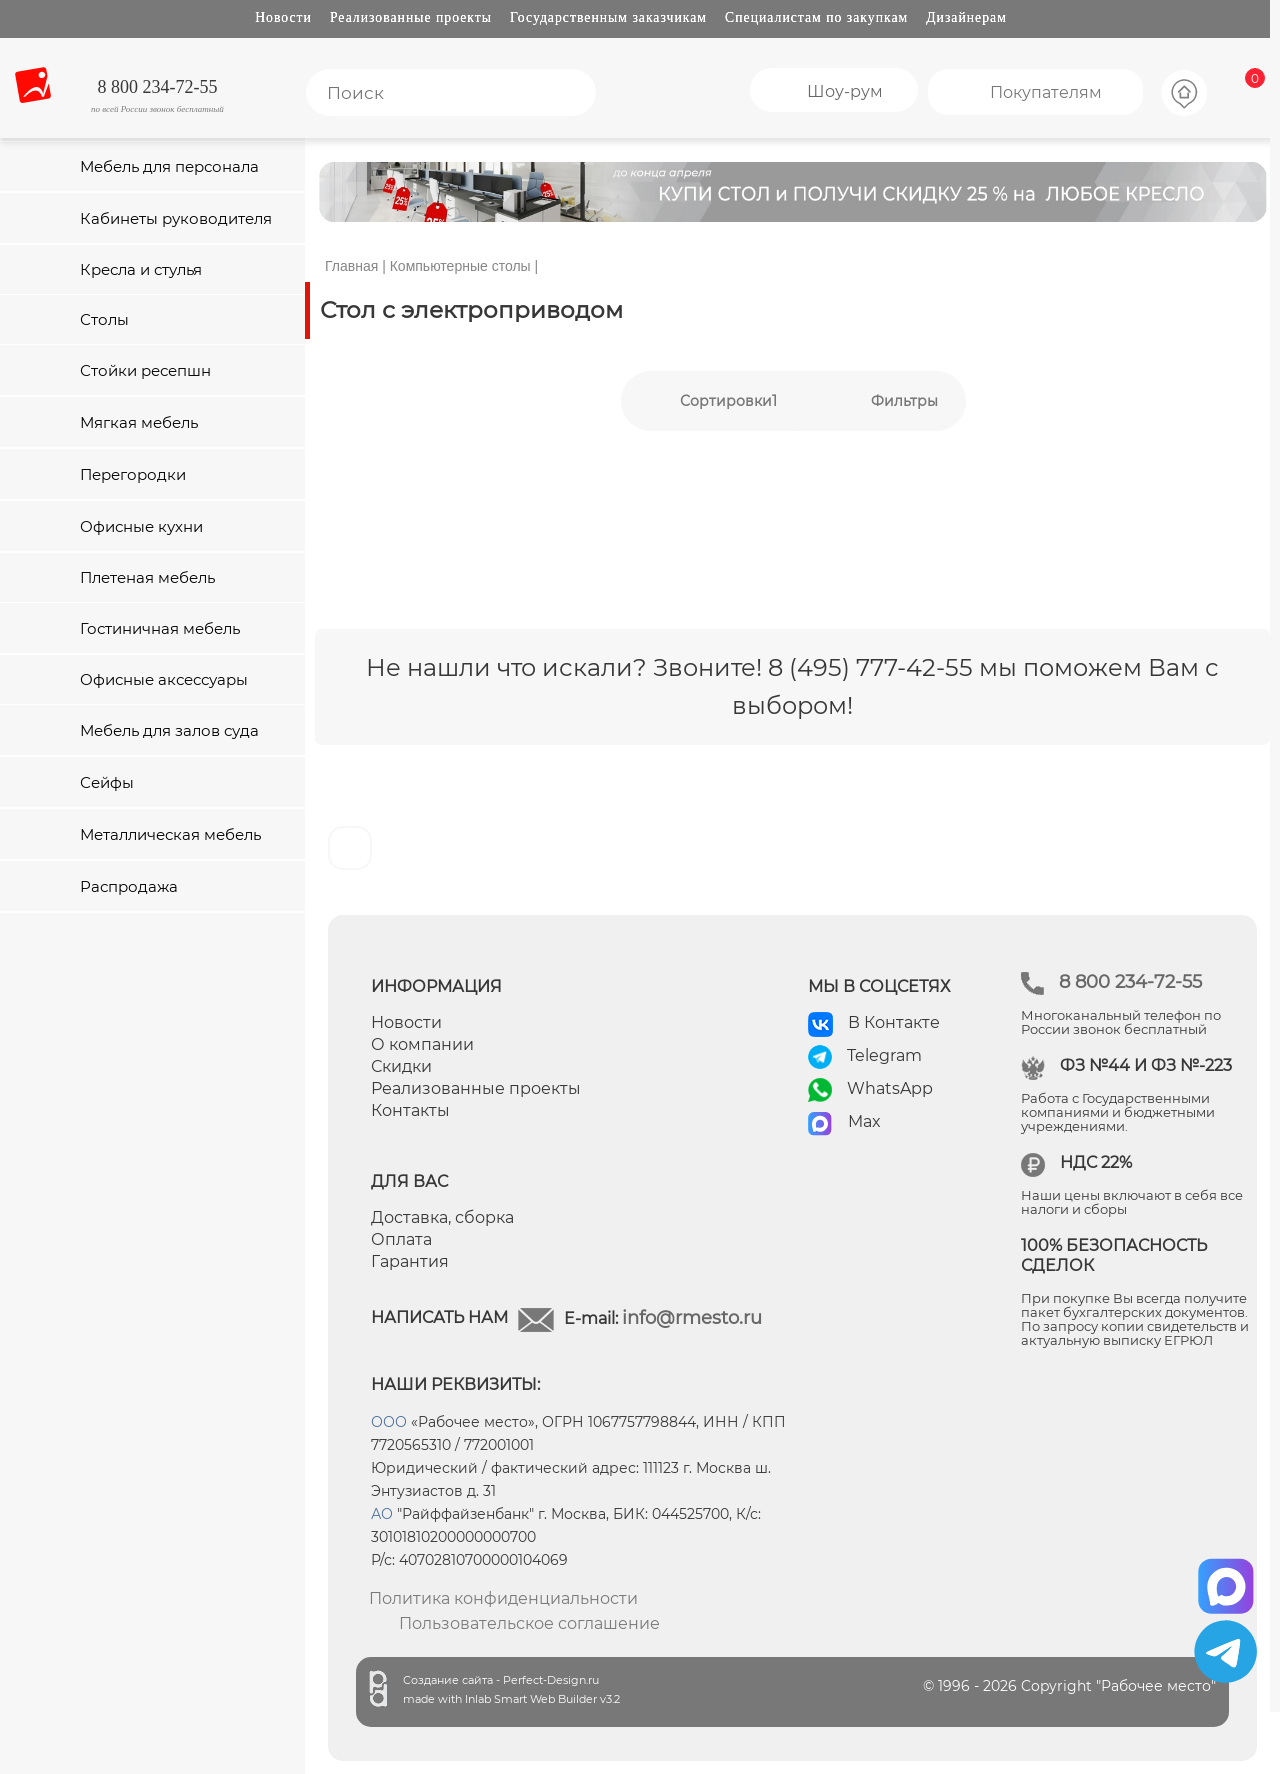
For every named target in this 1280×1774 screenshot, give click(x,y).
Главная (351, 266)
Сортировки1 (728, 401)
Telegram (884, 1055)
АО (382, 1514)
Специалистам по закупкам (816, 17)
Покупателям (1046, 92)
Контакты (410, 1110)
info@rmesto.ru (692, 1318)
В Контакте (894, 1022)
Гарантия (410, 1261)
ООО (389, 1422)
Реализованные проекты (411, 17)
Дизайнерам (966, 17)
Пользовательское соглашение (529, 1623)
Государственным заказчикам (608, 17)
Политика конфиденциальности (503, 1598)
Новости (283, 17)
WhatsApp (890, 1088)
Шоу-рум (845, 91)
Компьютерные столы (460, 266)
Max (864, 1121)
